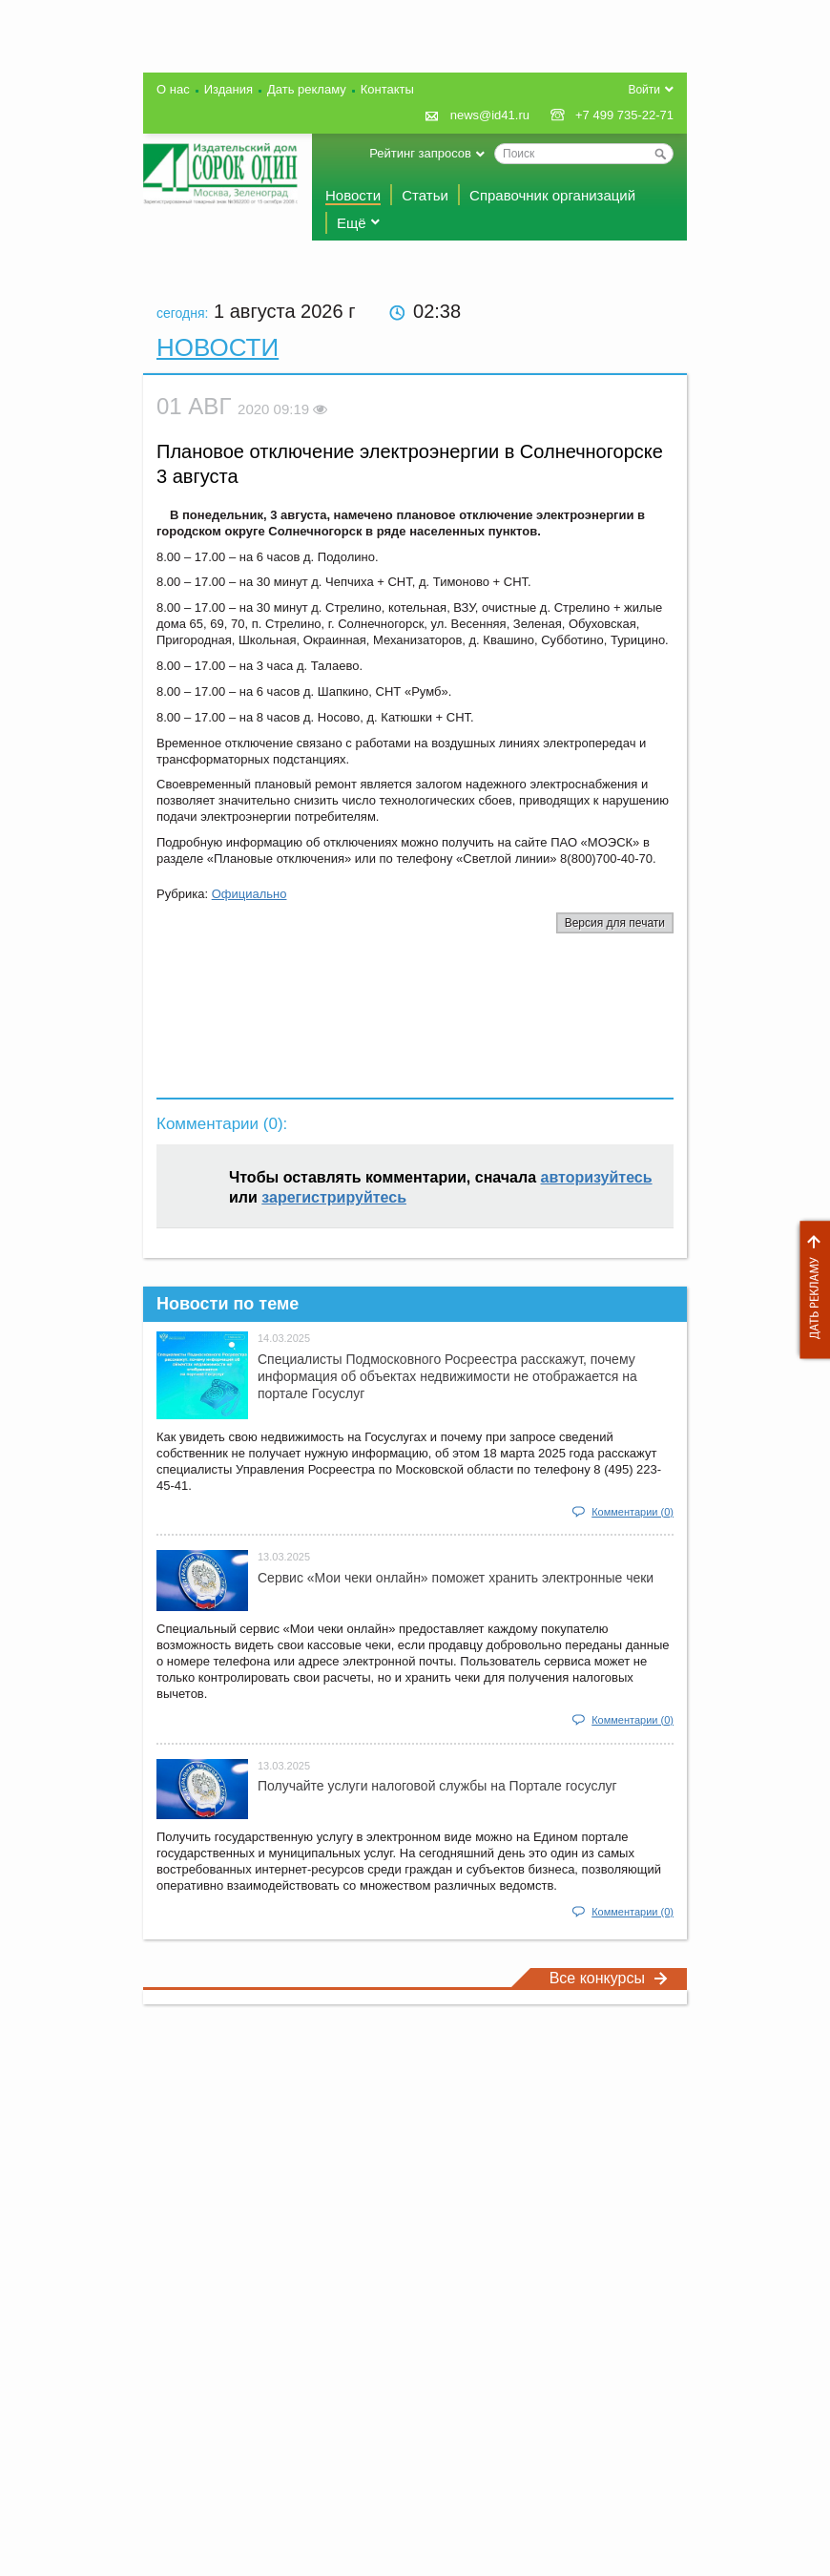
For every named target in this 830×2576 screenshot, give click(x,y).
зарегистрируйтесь (333, 1197)
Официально (249, 894)
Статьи (425, 195)
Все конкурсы (609, 1978)
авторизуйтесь (597, 1177)
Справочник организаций (552, 195)
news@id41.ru (489, 115)
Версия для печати (615, 923)
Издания (228, 89)
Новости (353, 195)
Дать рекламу (810, 1290)
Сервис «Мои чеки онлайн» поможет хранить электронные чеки (456, 1577)
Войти (644, 89)
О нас (173, 89)
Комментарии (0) (632, 1512)
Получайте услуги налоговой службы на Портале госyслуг (437, 1785)
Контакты (387, 89)
